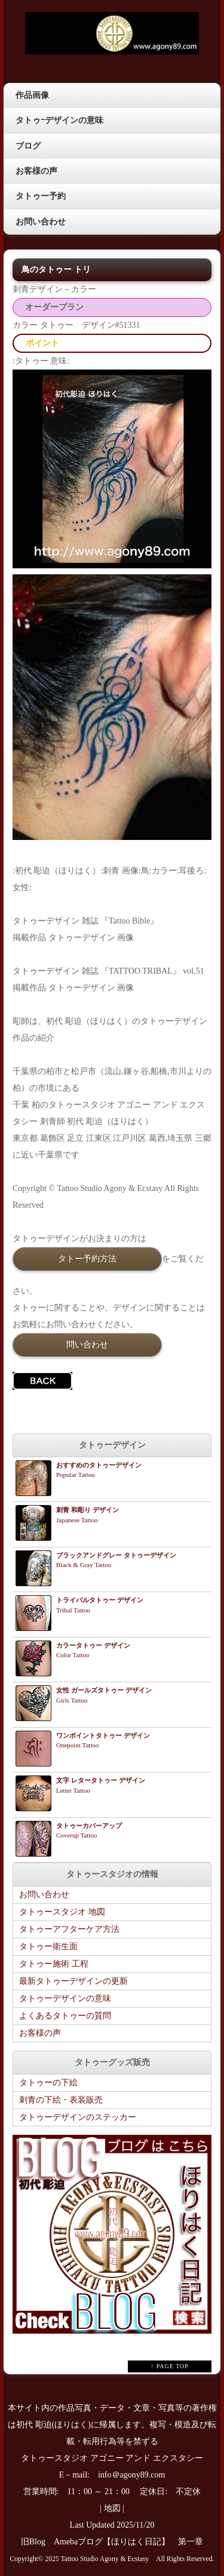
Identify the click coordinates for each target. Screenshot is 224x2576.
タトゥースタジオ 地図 (62, 1911)
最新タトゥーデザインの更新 (73, 1981)
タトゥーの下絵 (48, 2082)
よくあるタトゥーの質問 (65, 2015)
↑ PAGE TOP (170, 2366)
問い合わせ (87, 1344)
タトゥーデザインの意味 (65, 1998)
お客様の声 (36, 171)
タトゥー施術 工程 (53, 1963)
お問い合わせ (41, 221)
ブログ (28, 145)
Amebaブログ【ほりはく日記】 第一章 (132, 2541)
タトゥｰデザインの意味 (59, 120)
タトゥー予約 (41, 196)
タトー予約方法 (87, 1258)
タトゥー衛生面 (48, 1946)
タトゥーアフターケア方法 (69, 1929)
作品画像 (32, 95)
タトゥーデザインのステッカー (77, 2117)
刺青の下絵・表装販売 (61, 2099)
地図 (112, 2508)
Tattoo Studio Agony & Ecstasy (105, 2559)
